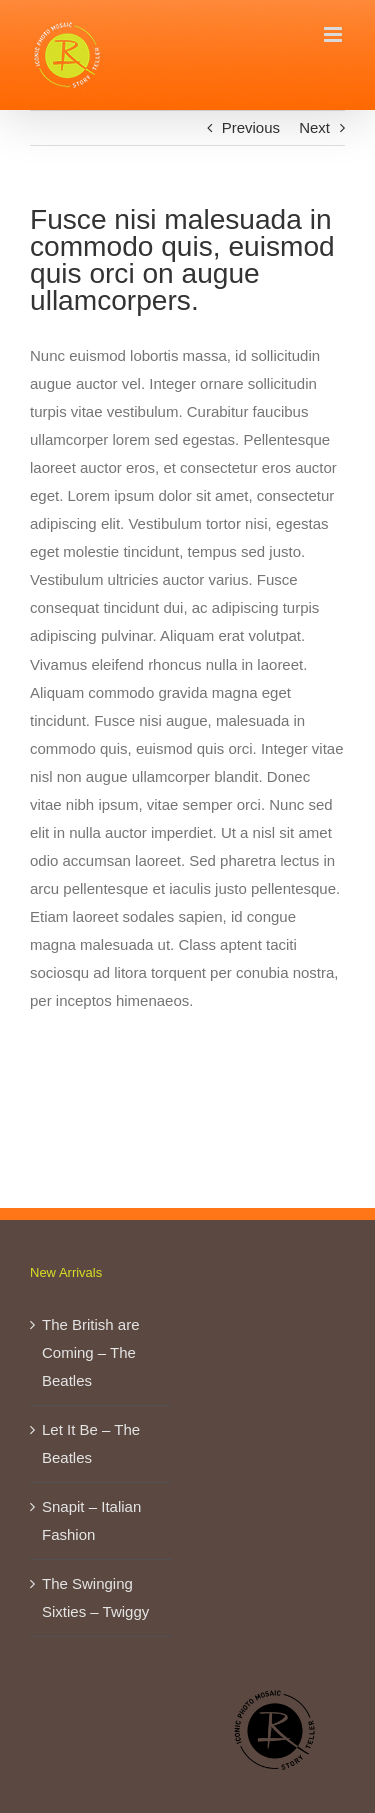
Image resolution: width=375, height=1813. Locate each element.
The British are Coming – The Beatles (91, 1352)
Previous (251, 127)
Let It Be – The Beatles (91, 1443)
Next (314, 127)
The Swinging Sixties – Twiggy (95, 1597)
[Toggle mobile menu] (334, 34)
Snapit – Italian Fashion (91, 1520)
